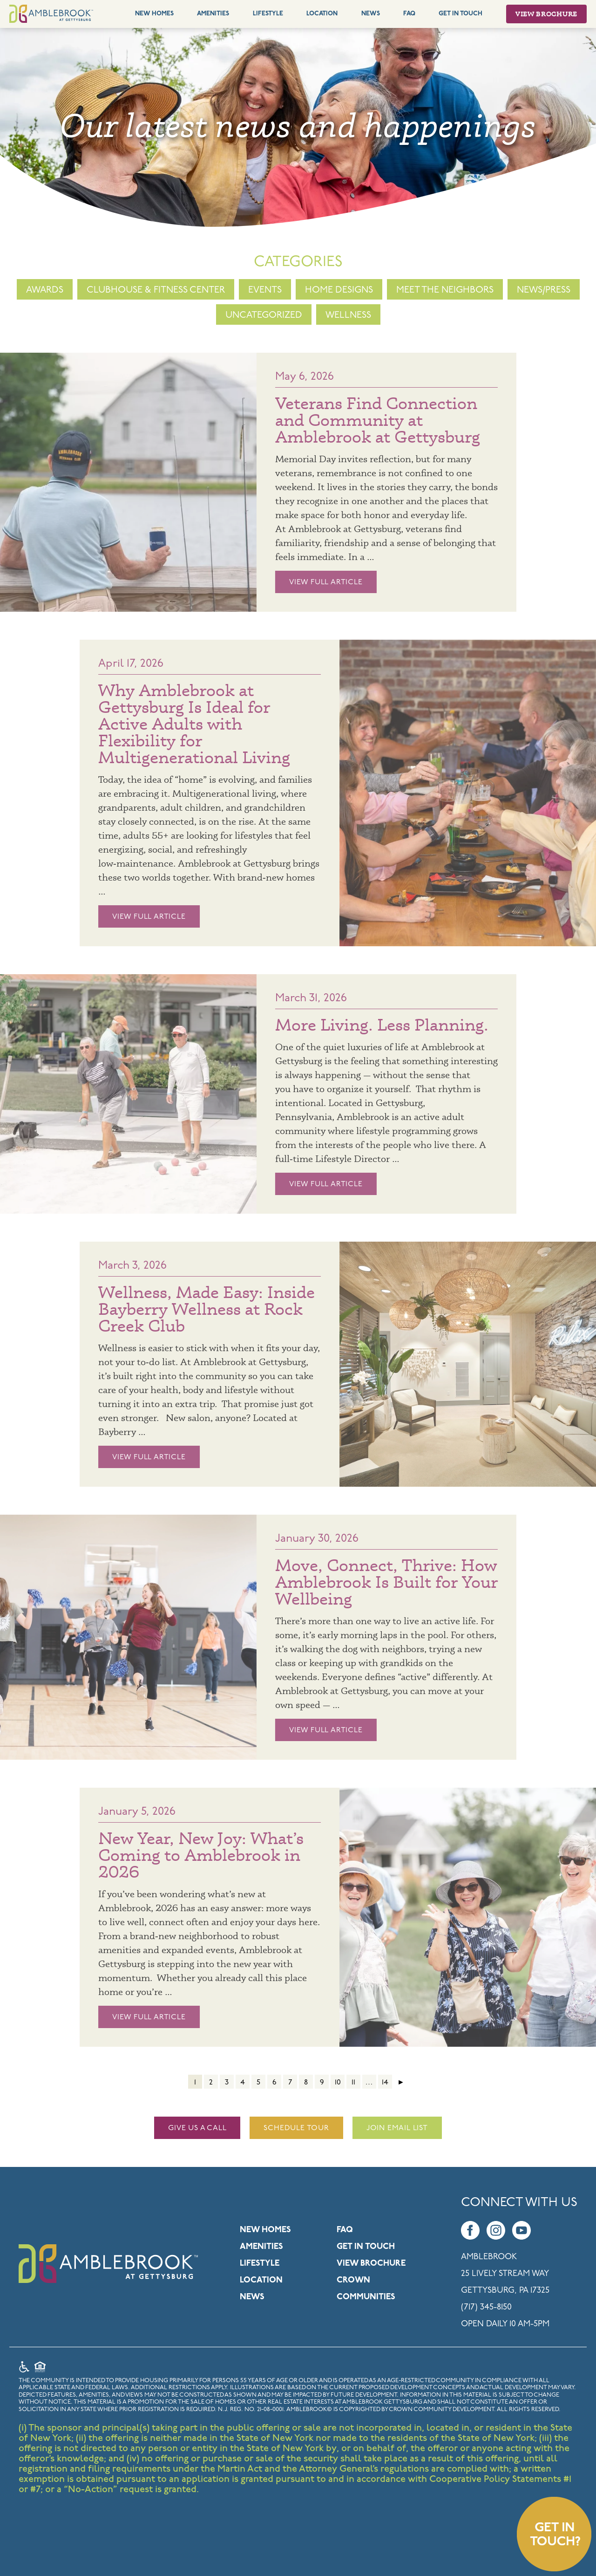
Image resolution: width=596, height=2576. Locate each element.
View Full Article (305, 582)
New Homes (154, 14)
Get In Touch (460, 14)
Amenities (213, 14)
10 (338, 2082)
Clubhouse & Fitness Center (156, 290)
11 (353, 2082)
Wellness (348, 315)
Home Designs (339, 290)
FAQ (409, 14)
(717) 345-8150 (486, 2307)
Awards (44, 290)
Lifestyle (268, 14)
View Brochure (546, 14)
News (370, 14)
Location (322, 14)
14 (385, 2082)
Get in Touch (366, 2246)
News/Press (543, 290)
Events (265, 290)
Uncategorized (263, 315)
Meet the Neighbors (445, 290)
